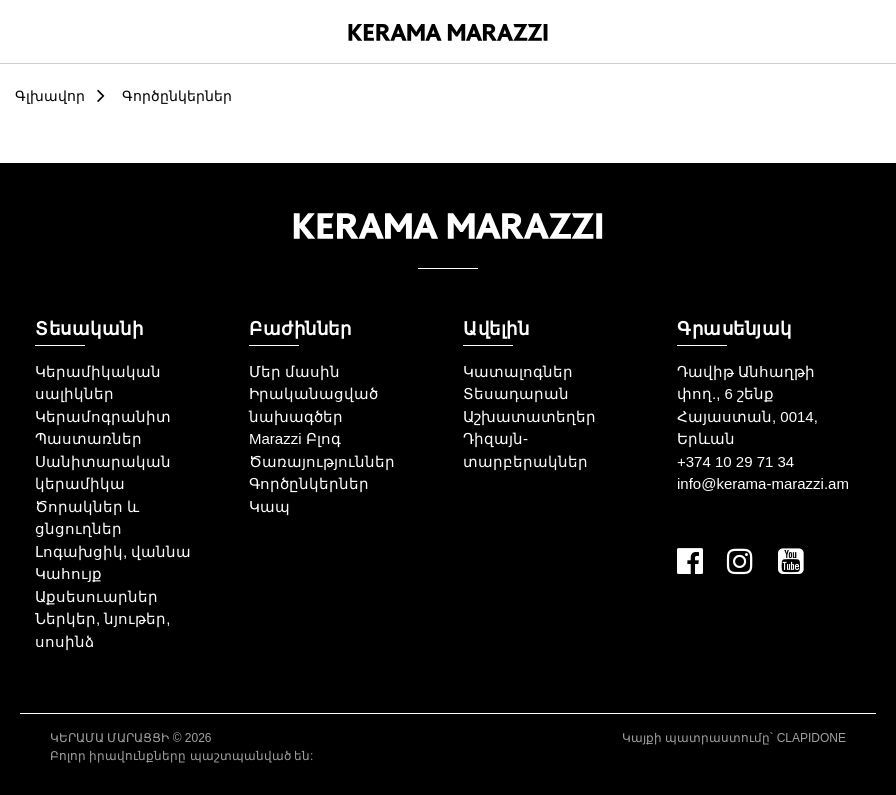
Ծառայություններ (322, 461)
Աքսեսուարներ (96, 596)
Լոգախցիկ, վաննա (113, 551)
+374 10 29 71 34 (735, 461)
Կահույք (68, 573)
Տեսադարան (516, 393)
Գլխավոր (50, 96)
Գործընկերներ (177, 96)
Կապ (269, 506)
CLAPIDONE (811, 738)
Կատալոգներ (518, 371)
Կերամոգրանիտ (103, 416)
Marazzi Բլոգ (295, 438)
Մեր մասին (294, 371)
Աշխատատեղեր (529, 416)
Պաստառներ (88, 438)
